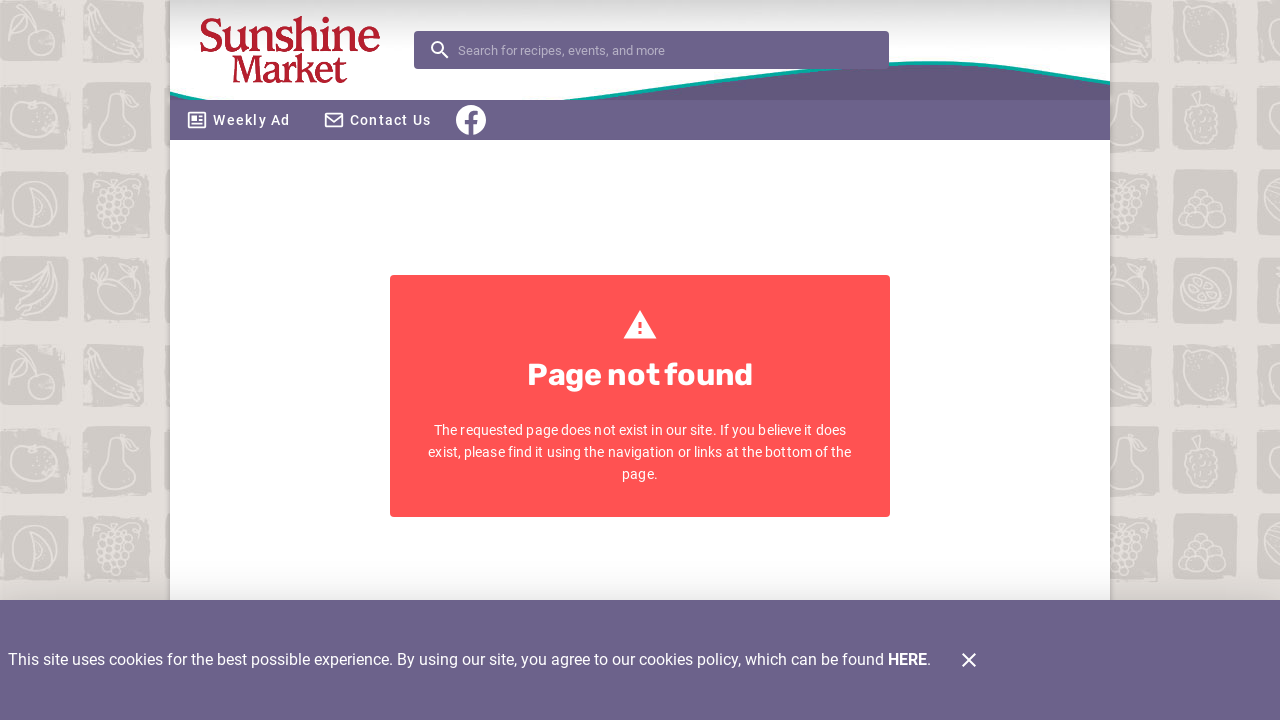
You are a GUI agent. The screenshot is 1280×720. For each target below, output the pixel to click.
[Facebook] (471, 120)
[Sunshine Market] (298, 50)
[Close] (969, 660)
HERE (907, 659)
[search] (665, 50)
